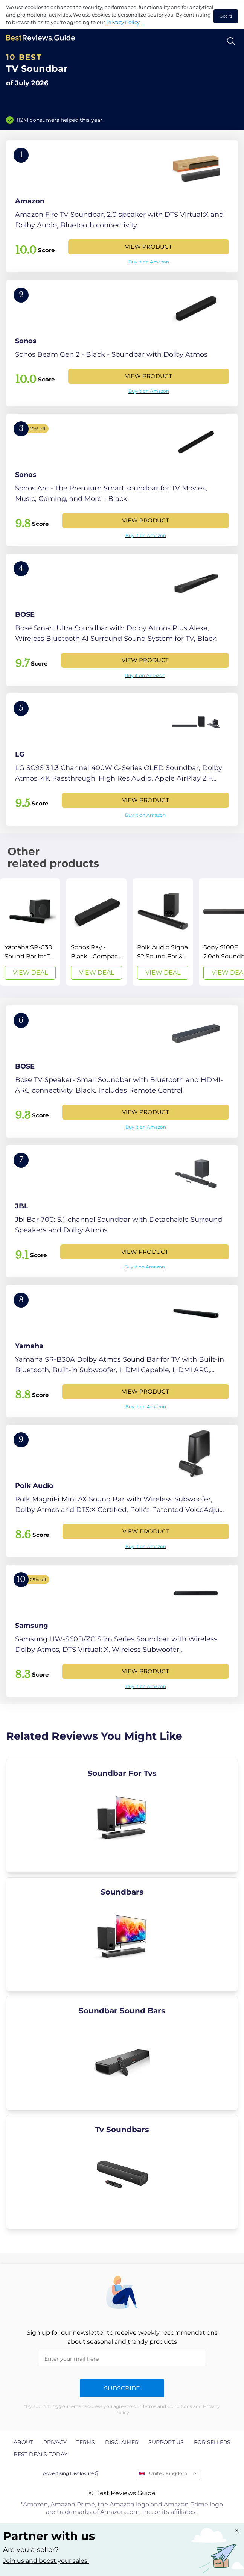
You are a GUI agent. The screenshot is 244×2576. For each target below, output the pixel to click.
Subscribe (122, 2388)
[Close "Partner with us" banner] (236, 2530)
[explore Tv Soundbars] (122, 2172)
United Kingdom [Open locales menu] (168, 2473)
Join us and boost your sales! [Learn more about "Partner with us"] (46, 2560)
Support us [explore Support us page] (166, 2442)
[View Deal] (30, 932)
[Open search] (231, 41)
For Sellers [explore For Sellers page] (212, 2442)
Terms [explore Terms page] (85, 2442)
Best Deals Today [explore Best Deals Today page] (40, 2454)
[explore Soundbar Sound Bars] (122, 2053)
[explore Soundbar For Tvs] (122, 1816)
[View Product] (122, 206)
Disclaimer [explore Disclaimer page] (122, 2442)
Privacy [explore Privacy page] (55, 2442)
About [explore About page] (23, 2442)
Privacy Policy (123, 22)
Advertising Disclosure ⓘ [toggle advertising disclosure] (71, 2473)
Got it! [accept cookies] (226, 16)
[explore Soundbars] (122, 1934)
